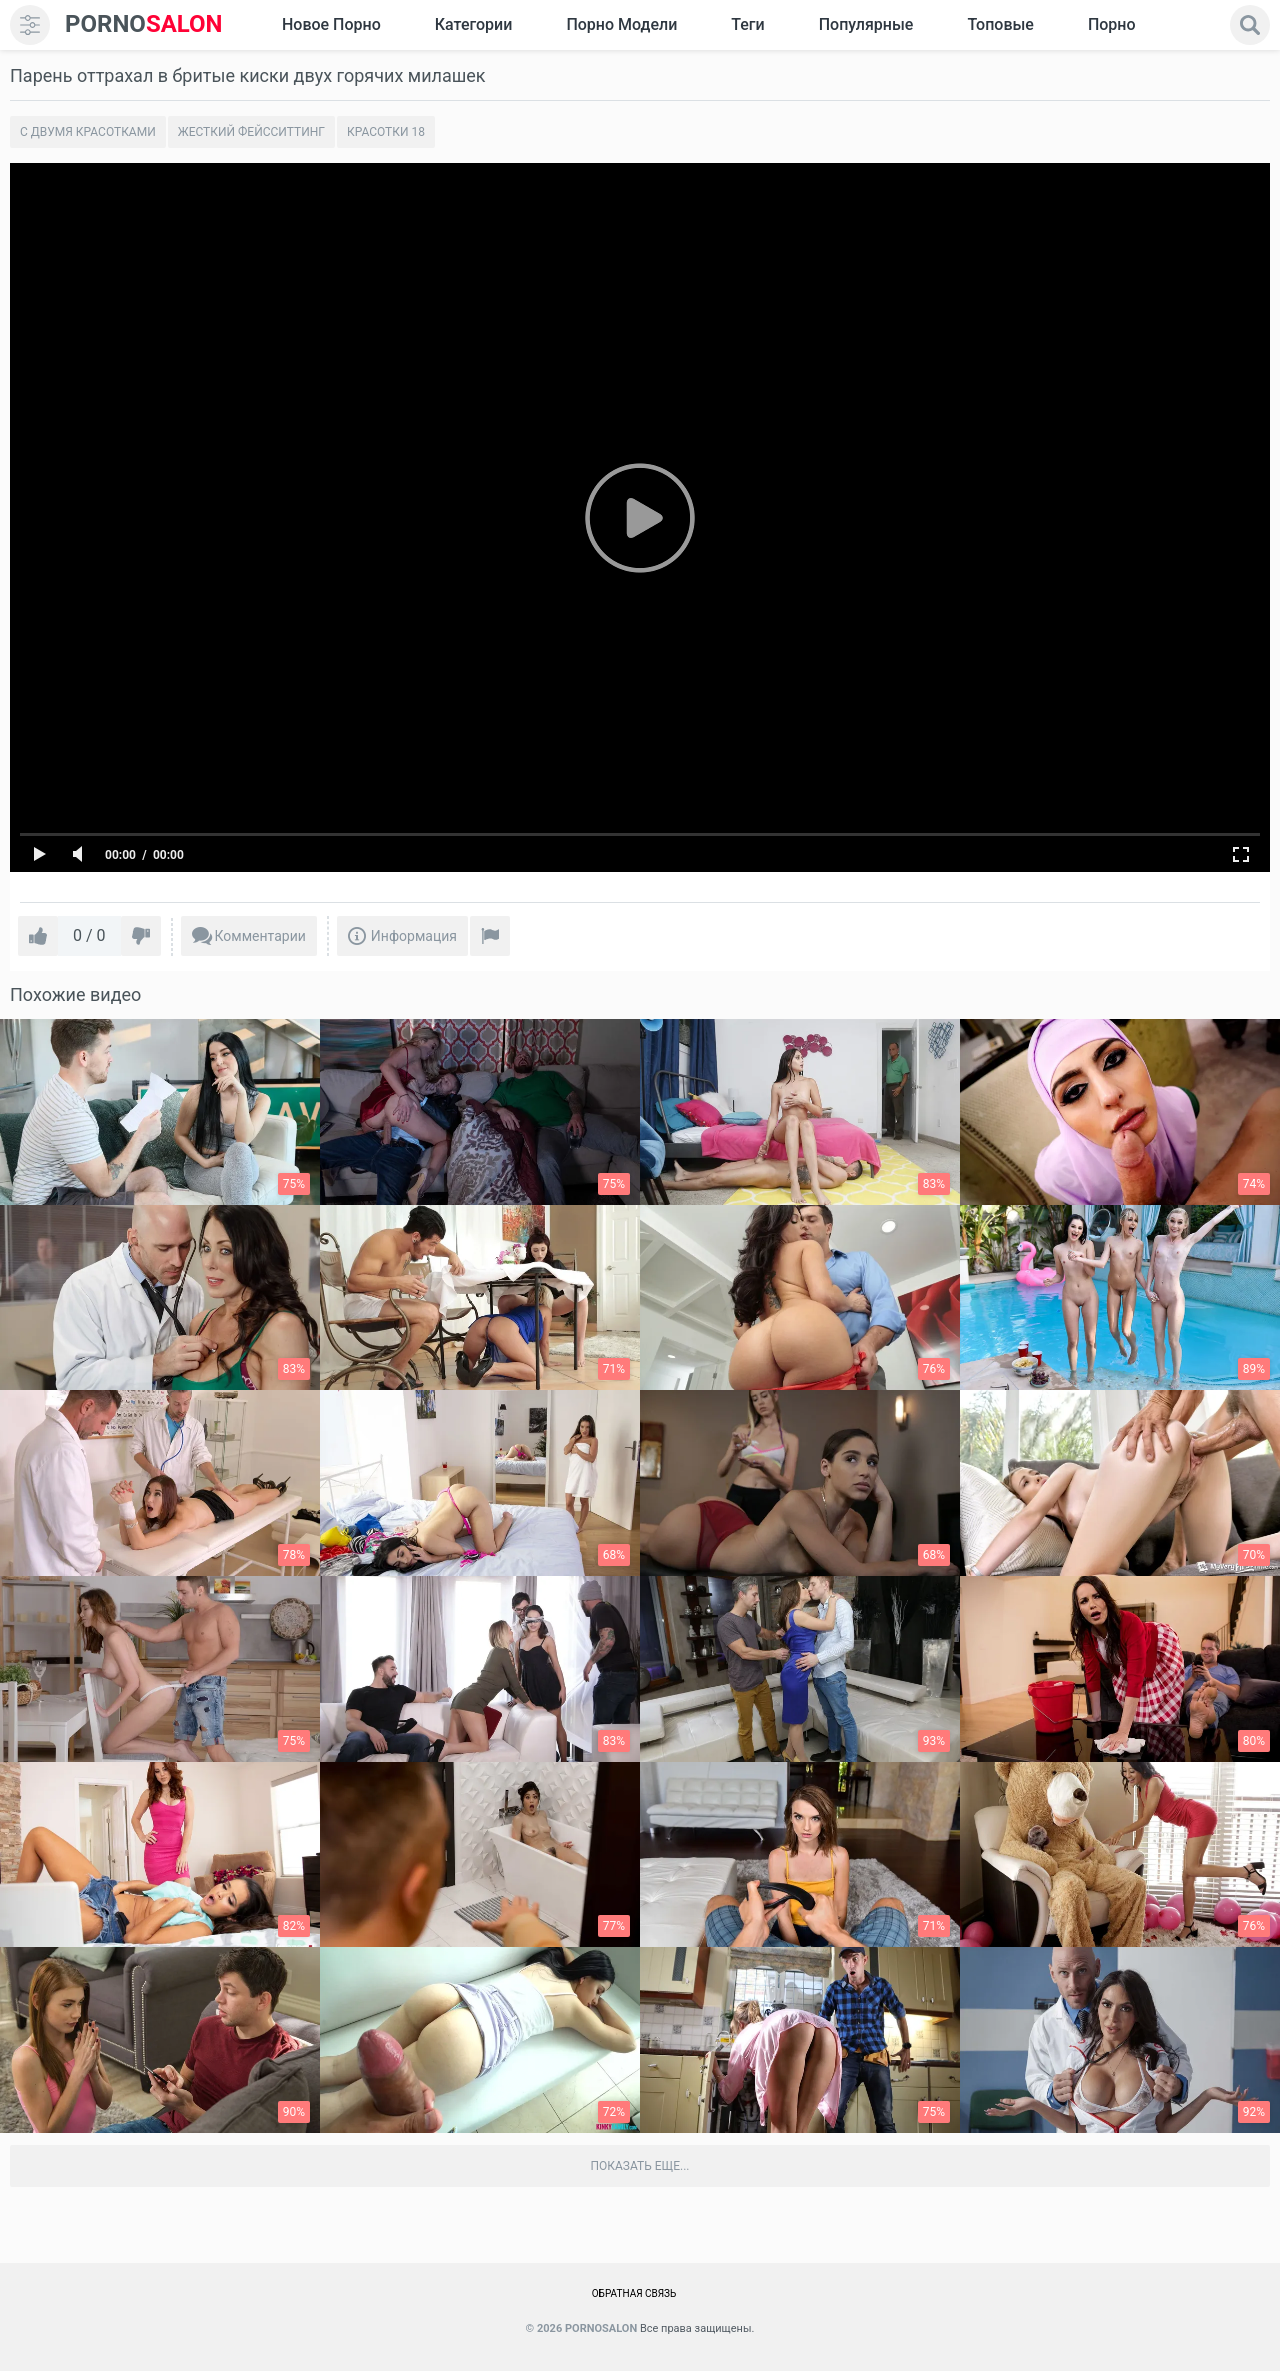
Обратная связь (634, 2293)
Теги (747, 24)
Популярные (866, 24)
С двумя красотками (88, 132)
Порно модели (621, 24)
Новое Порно (331, 24)
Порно (1112, 24)
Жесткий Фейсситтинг (251, 132)
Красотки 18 (386, 132)
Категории (474, 24)
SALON (144, 24)
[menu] (30, 25)
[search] (1250, 25)
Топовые (1000, 24)
